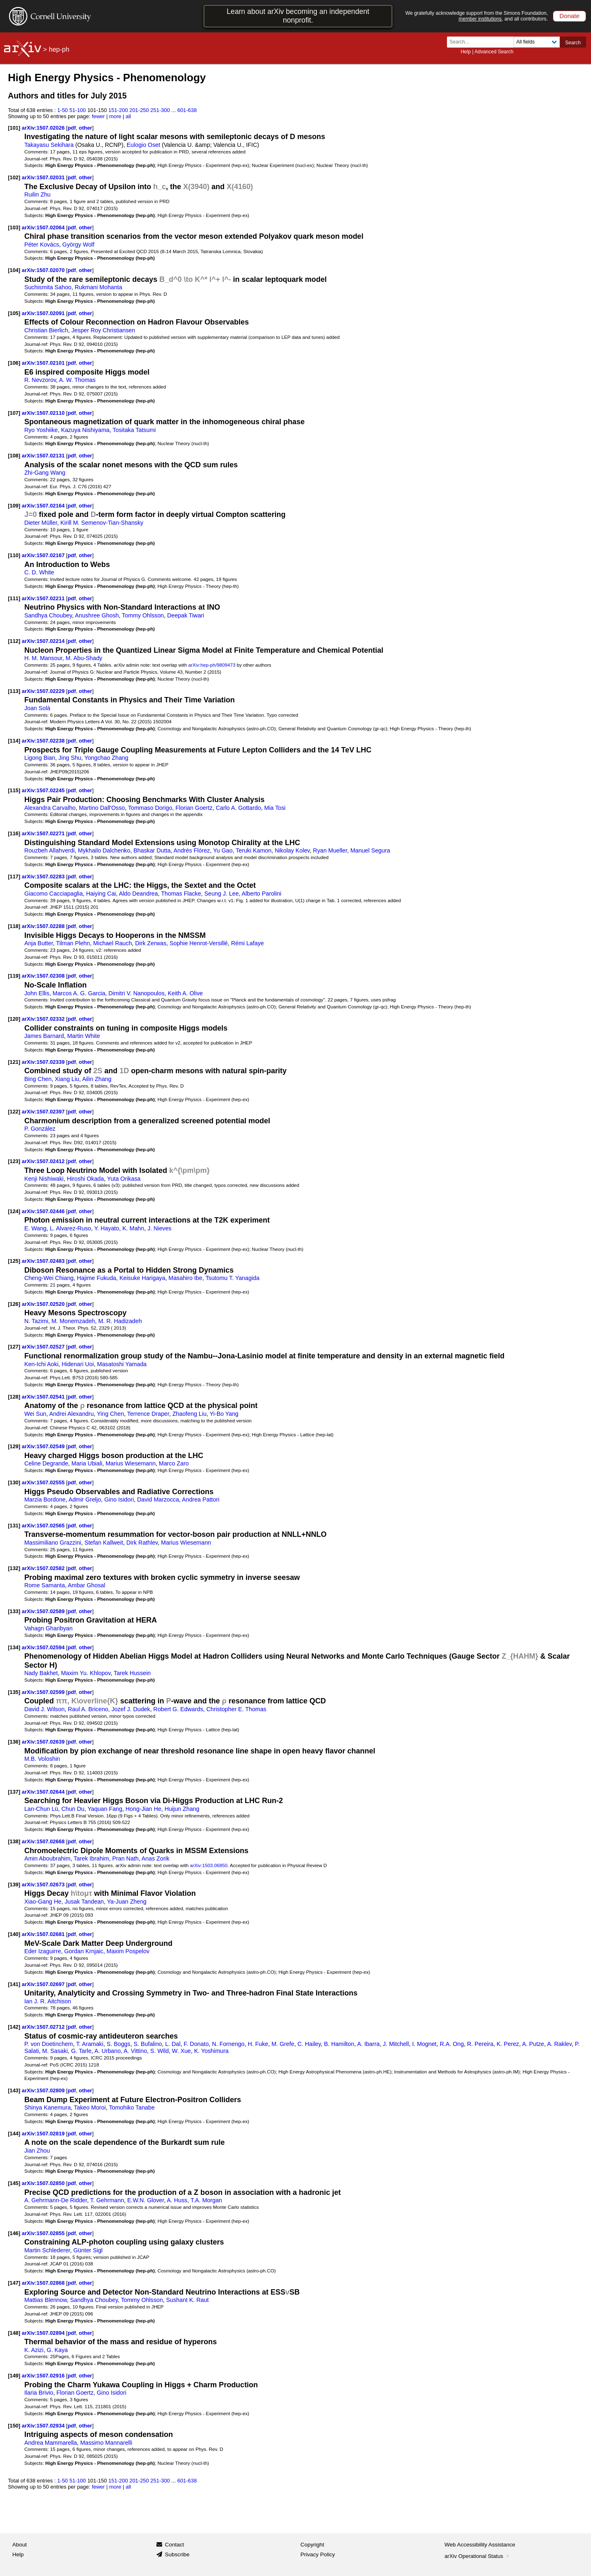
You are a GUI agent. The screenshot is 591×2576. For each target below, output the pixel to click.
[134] (14, 1647)
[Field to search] (536, 42)
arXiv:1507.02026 (44, 128)
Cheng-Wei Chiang (48, 1278)
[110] (14, 555)
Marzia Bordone (45, 1499)
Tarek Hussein (132, 1673)
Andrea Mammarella (50, 2442)
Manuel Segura (370, 850)
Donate (569, 15)
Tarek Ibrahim (91, 1858)
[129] (14, 1446)
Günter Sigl (88, 2250)
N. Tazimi (36, 1321)
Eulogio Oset (143, 145)
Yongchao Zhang (106, 757)
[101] (14, 128)
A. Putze (533, 2044)
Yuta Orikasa (124, 1178)
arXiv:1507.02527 (44, 1347)
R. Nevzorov (40, 380)
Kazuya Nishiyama (85, 430)
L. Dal (172, 2044)
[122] (14, 1112)
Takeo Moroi (90, 2107)
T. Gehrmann (107, 2200)
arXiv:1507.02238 (44, 741)
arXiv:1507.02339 (44, 1062)
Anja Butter (38, 943)
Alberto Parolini (262, 893)
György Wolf (78, 244)
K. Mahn (133, 1228)
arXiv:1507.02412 (44, 1161)
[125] (14, 1261)
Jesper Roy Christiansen (103, 330)
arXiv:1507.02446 (44, 1211)
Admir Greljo (85, 1499)
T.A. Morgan (206, 2200)
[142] (14, 2027)
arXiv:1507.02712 (44, 2027)
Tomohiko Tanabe (131, 2107)
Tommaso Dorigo (150, 808)
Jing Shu (69, 757)
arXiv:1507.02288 (44, 926)
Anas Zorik (156, 1858)
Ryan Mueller (330, 850)
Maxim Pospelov (128, 1951)
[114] (14, 741)
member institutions (480, 19)
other (85, 128)
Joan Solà (37, 708)
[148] (14, 2333)
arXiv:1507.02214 (44, 641)
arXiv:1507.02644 (44, 1792)
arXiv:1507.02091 (44, 313)
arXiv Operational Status (477, 2556)
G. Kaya (57, 2350)
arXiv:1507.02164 (44, 506)
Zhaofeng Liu (189, 1413)
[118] (14, 926)
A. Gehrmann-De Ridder (55, 2200)
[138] (14, 1841)
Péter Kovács (41, 244)
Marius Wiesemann (130, 1463)
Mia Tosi (275, 808)
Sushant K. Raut (187, 2300)
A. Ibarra (368, 2044)
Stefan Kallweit (104, 1542)
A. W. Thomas (77, 380)
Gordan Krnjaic (83, 1951)
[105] (14, 313)
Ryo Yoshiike (41, 430)
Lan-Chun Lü (41, 1809)
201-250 (139, 110)
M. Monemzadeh (73, 1321)
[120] (14, 1019)
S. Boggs (119, 2044)
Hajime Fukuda (96, 1278)
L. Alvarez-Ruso (70, 1228)
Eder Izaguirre (42, 1951)
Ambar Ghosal (86, 1585)
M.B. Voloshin (42, 1758)
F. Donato (196, 2044)
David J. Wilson (44, 1709)
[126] (14, 1304)
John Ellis (36, 993)
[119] (14, 976)
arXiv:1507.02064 (44, 227)
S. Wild (159, 2051)
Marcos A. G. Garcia (79, 993)
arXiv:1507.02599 (44, 1692)
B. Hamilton (339, 2044)
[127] (14, 1347)
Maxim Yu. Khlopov (86, 1673)
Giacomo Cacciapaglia (53, 893)
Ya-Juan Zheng (127, 1901)
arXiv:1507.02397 (44, 1112)
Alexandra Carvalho (50, 808)
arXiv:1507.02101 (44, 363)
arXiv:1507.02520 (44, 1304)
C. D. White (39, 572)
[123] (14, 1161)
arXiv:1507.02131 (44, 456)
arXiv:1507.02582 (44, 1568)
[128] (14, 1397)
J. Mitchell (396, 2044)
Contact (174, 2545)
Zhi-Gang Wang (44, 472)
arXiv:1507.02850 (44, 2183)
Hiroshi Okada (85, 1178)
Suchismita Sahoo (47, 287)
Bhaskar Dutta (151, 850)
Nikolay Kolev (292, 850)
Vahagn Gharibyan (48, 1628)
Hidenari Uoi (78, 1364)
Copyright (312, 2545)
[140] (14, 1934)
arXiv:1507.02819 (44, 2133)
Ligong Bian (39, 757)
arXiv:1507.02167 (44, 555)
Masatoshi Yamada (122, 1364)
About (19, 2545)
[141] (14, 1984)
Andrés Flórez (192, 850)
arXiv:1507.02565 (44, 1525)
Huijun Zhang (182, 1809)
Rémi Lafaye (247, 943)
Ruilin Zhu (37, 194)
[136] (14, 1742)
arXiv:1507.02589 (44, 1611)
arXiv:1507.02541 (44, 1397)
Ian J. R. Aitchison (47, 2001)
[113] (14, 691)
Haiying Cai (101, 893)
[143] (14, 2090)
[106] (14, 363)
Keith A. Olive (185, 993)
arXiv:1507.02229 (44, 691)
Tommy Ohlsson (143, 615)
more (115, 116)
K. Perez (508, 2044)
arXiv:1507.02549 (44, 1446)
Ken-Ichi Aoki (41, 1364)
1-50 (62, 110)
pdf (72, 128)
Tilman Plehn (73, 943)
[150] (14, 2426)
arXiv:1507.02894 (44, 2333)
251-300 (160, 110)
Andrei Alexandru (71, 1413)
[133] (14, 1611)
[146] (14, 2233)
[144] (14, 2133)
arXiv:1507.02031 (44, 177)
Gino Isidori (119, 1499)
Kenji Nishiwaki (44, 1178)
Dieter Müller (40, 522)
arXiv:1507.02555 (44, 1482)
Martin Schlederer (47, 2250)
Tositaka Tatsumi (134, 430)
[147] (14, 2283)
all (128, 116)
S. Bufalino (148, 2044)
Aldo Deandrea (138, 893)
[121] (14, 1062)
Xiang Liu (67, 1079)
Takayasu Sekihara (48, 145)
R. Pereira (480, 2044)
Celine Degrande (46, 1463)
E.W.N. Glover (145, 2200)
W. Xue (181, 2051)
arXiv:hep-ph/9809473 (212, 664)
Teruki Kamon (253, 850)
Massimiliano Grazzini (52, 1542)
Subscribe (177, 2554)
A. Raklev (559, 2044)
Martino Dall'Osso (102, 808)
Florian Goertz (194, 808)
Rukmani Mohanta (98, 287)
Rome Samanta (44, 1585)
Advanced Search (493, 52)
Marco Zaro (174, 1463)
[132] (14, 1568)
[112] (14, 641)
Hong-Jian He (143, 1809)
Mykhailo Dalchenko (104, 850)
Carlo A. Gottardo (238, 808)
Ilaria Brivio (38, 2392)
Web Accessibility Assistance (479, 2545)
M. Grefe (282, 2044)
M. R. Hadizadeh (120, 1321)
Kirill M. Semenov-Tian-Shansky (101, 522)
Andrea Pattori (200, 1499)
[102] (14, 177)
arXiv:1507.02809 (44, 2090)
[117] (14, 876)
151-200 (118, 110)
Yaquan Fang (104, 1809)
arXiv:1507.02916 (44, 2376)
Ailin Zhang (96, 1079)
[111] (14, 598)
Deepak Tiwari (185, 615)
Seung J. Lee (221, 893)
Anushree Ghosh (97, 615)
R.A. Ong (452, 2044)
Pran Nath (125, 1858)
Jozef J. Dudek (130, 1709)
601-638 (187, 110)
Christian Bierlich (46, 330)
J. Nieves (159, 1228)
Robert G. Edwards (178, 1709)
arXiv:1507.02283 (44, 876)
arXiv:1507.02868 (44, 2283)
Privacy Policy (317, 2554)
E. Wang (35, 1228)
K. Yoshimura (211, 2051)
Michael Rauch (112, 943)
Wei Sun (35, 1413)
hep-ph (59, 49)
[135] (14, 1692)
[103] (14, 227)
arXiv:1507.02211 (44, 598)
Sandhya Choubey (48, 615)
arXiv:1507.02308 (44, 976)
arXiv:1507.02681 (44, 1934)
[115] (14, 790)
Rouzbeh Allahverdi (49, 850)
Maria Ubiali (86, 1463)
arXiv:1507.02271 (44, 833)
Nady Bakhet (41, 1673)
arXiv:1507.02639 (44, 1742)
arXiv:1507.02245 (44, 790)
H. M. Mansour (43, 658)
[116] (14, 833)
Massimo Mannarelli (106, 2442)
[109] (14, 506)
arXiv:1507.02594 (44, 1647)
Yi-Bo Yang (224, 1413)
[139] (14, 1884)
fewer (98, 116)
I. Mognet (424, 2044)
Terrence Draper (148, 1413)
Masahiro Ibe (185, 1278)
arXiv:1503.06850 (208, 1865)
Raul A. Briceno (88, 1709)
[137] (14, 1792)
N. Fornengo (228, 2044)
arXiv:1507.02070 (44, 270)
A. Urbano (107, 2051)
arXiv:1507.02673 (44, 1884)
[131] (14, 1525)
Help (465, 52)
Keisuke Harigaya (142, 1278)
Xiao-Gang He (42, 1901)
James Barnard (44, 1036)
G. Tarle (81, 2051)
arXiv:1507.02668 (44, 1841)
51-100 (77, 110)
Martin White (83, 1036)
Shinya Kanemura (47, 2107)
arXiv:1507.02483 (44, 1261)
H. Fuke (258, 2044)
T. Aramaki (89, 2044)
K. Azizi (34, 2350)
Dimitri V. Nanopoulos (136, 993)
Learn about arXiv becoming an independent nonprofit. (298, 15)
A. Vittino (135, 2051)
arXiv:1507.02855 (44, 2233)
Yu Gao (223, 850)
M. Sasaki (55, 2051)
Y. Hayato (106, 1228)
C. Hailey (309, 2044)
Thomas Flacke (181, 893)
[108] (14, 456)
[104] (14, 270)
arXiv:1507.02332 (44, 1019)
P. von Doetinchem (48, 2044)
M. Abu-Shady (84, 658)
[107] (14, 413)
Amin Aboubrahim (47, 1858)
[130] (14, 1482)
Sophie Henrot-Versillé (199, 943)
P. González (39, 1128)
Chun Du (72, 1809)
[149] (14, 2376)
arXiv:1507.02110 (44, 413)
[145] (14, 2183)
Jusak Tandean (84, 1901)
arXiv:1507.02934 (44, 2426)
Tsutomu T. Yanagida (233, 1278)
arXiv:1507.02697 (44, 1984)
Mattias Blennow (45, 2300)
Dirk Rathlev (142, 1542)
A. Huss (177, 2200)
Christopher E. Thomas (236, 1709)
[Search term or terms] (482, 42)
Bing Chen (38, 1079)
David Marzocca (158, 1499)
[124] (14, 1211)
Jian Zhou (37, 2150)
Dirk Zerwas (150, 943)
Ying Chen (110, 1413)
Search (573, 43)
